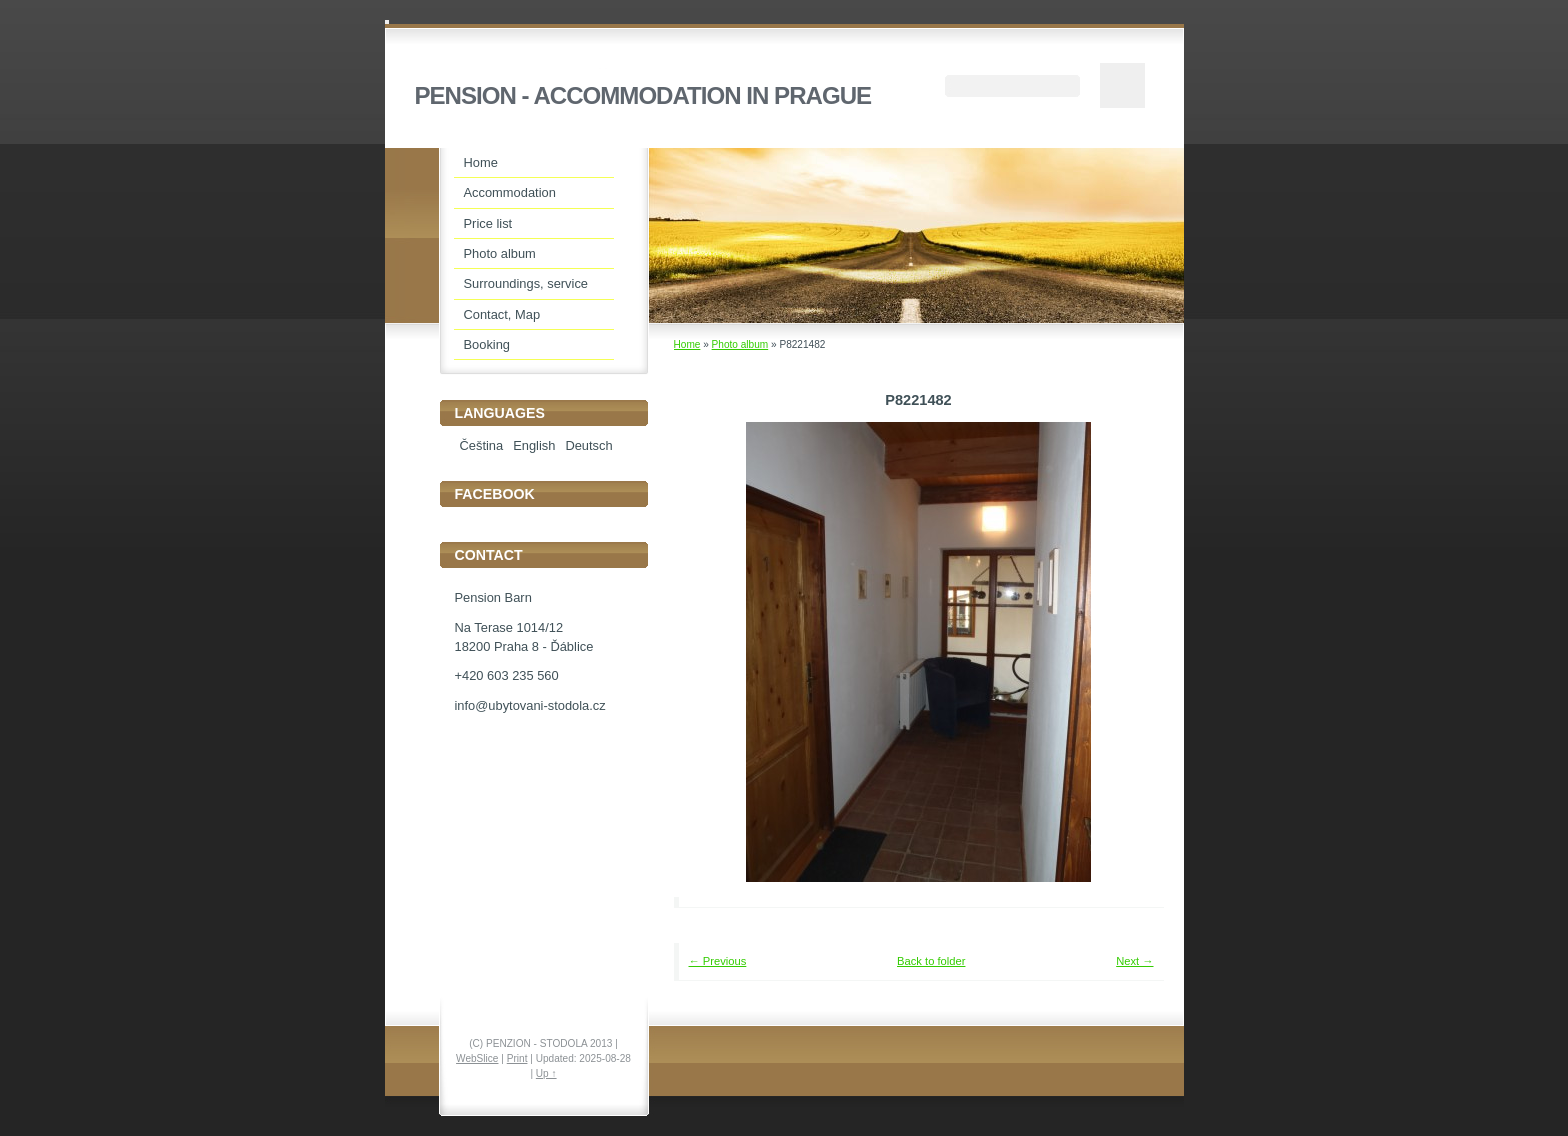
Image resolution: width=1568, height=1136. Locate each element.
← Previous (718, 961)
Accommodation (510, 192)
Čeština (482, 445)
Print (517, 1058)
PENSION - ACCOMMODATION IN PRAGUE (643, 95)
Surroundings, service (526, 283)
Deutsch (588, 445)
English (534, 445)
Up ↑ (546, 1073)
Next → (1134, 961)
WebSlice (477, 1058)
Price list (488, 223)
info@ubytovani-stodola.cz (530, 705)
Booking (487, 344)
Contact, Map (502, 314)
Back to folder (931, 961)
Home (687, 344)
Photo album (740, 344)
